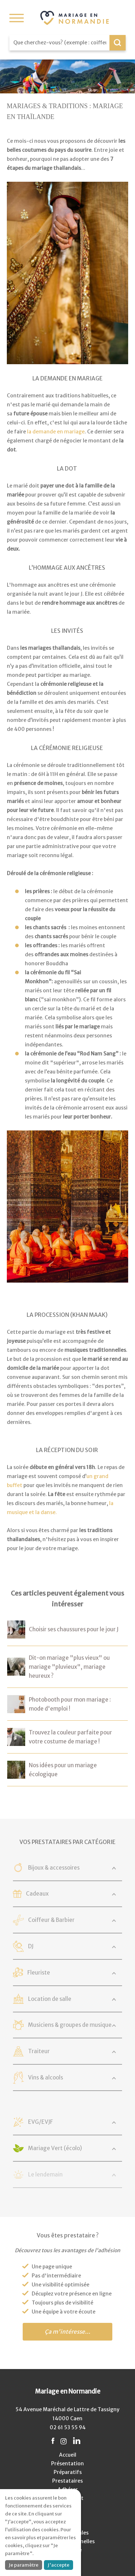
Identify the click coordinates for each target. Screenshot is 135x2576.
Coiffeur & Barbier (51, 1919)
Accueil (67, 2455)
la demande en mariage (56, 431)
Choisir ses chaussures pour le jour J (73, 1629)
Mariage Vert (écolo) (55, 2148)
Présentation (67, 2463)
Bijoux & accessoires (54, 1867)
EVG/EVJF (40, 2121)
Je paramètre (24, 2565)
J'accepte (58, 2565)
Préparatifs (68, 2472)
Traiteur (39, 2051)
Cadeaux (37, 1893)
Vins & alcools (45, 2077)
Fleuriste (38, 1972)
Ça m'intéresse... (67, 2331)
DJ (30, 1946)
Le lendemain (45, 2174)
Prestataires (67, 2481)
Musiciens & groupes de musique (70, 2024)
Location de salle (49, 1998)
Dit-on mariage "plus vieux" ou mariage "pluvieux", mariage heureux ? (69, 1666)
